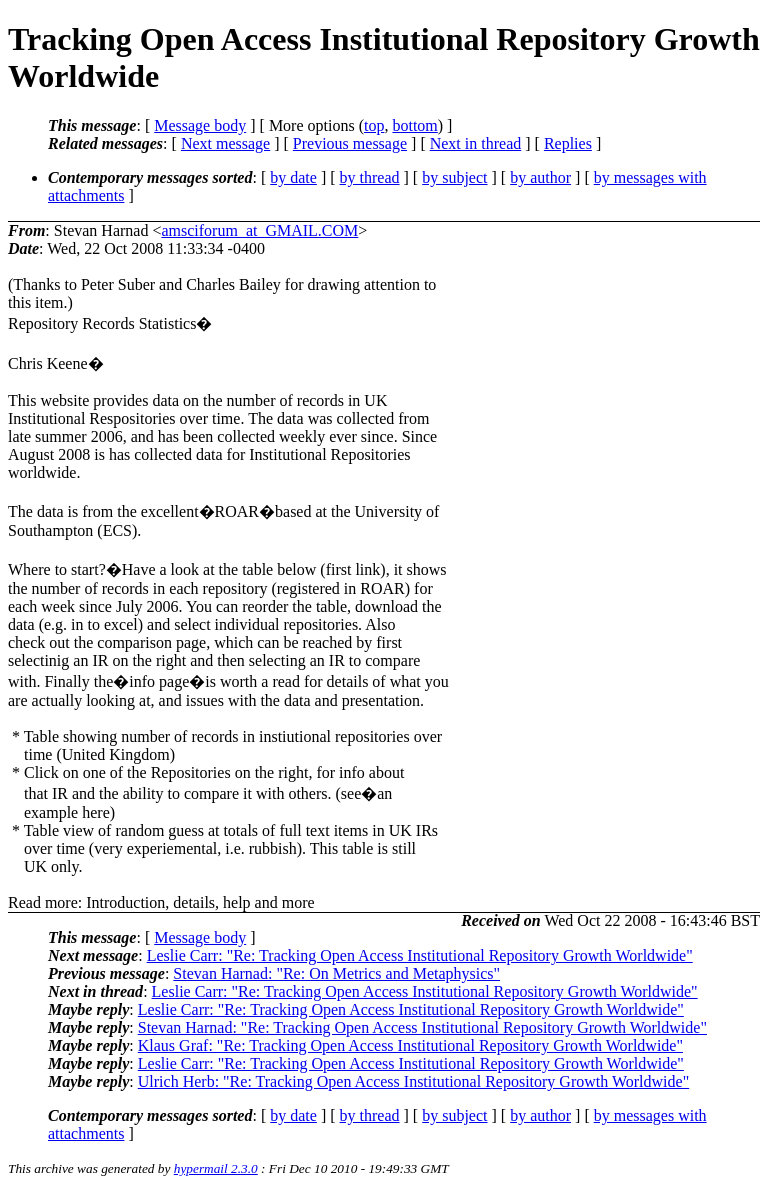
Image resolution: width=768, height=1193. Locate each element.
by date (293, 177)
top (374, 125)
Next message (225, 143)
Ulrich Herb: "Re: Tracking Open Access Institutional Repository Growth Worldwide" (413, 1081)
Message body (200, 125)
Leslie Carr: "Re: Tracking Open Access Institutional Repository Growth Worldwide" (420, 955)
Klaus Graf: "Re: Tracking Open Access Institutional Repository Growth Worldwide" (410, 1045)
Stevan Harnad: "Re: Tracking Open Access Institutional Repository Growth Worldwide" (422, 1027)
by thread (370, 177)
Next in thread (476, 143)
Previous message (350, 143)
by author (540, 177)
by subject (454, 177)
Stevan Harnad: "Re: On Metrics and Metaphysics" (336, 973)
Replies (568, 143)
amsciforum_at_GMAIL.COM (259, 230)
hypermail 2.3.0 (216, 1168)
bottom (414, 125)
